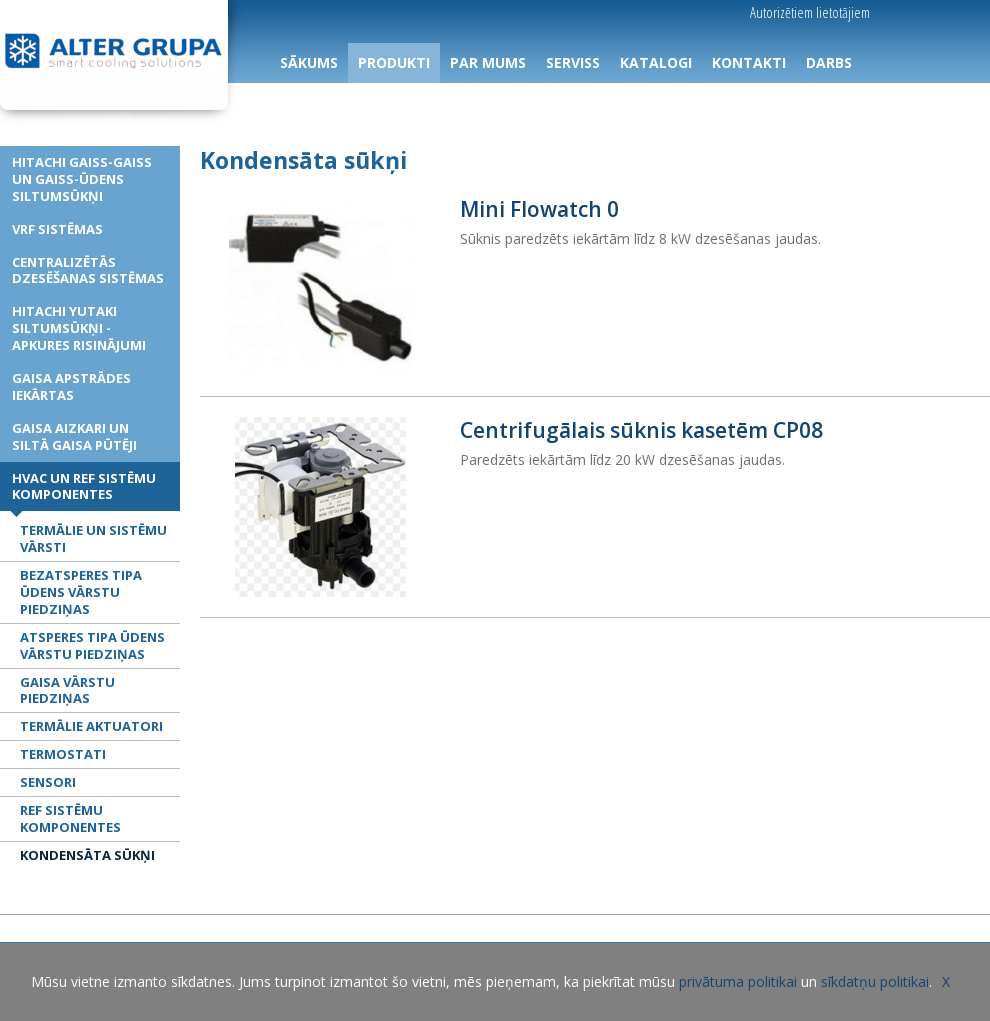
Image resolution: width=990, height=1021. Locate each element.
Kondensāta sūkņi (87, 855)
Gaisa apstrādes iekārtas (71, 386)
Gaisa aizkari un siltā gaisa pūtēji (74, 436)
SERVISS (573, 62)
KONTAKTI (749, 62)
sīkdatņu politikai (875, 981)
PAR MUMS (488, 62)
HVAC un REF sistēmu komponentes (84, 486)
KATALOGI (656, 62)
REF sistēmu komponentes (70, 818)
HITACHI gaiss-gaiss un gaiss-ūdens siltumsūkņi (82, 179)
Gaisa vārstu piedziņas (67, 690)
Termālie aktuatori (91, 726)
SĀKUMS (309, 62)
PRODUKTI (394, 62)
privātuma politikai (738, 981)
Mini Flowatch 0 (539, 209)
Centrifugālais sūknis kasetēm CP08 (641, 430)
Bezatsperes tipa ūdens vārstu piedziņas (81, 592)
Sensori (48, 782)
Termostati (63, 754)
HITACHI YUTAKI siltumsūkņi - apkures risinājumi (79, 328)
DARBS (829, 62)
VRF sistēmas (57, 229)
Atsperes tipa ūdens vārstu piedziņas (92, 645)
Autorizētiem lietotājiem (810, 12)
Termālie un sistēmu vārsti (93, 538)
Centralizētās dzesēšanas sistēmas (88, 270)
